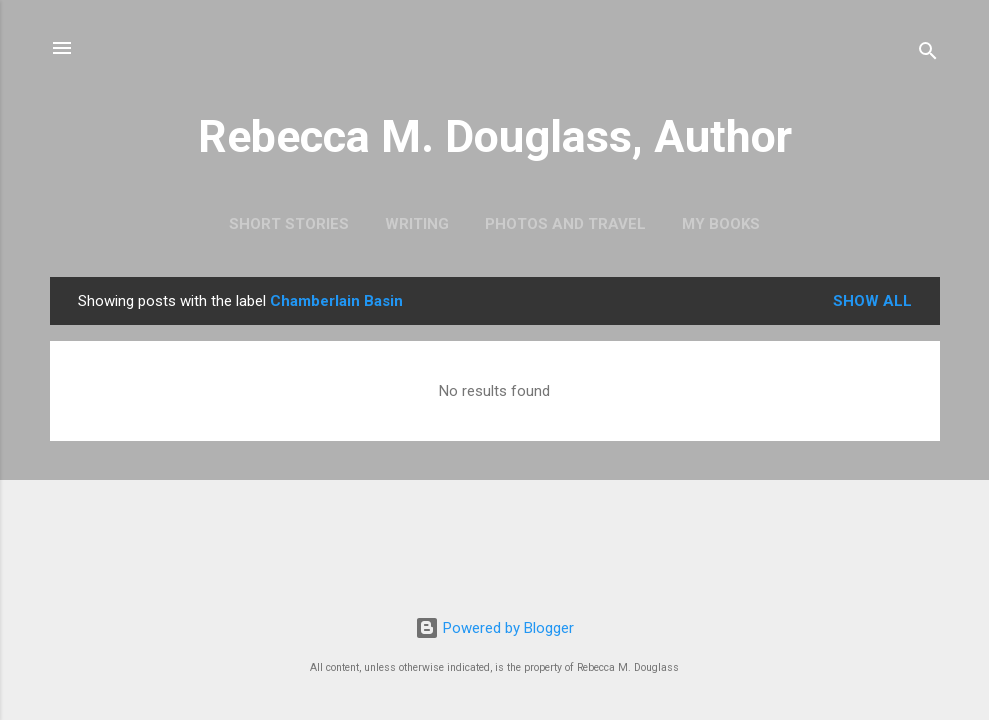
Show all (872, 301)
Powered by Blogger (494, 628)
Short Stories (289, 224)
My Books (721, 224)
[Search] (928, 54)
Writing (417, 224)
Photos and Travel (565, 224)
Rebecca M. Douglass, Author (495, 136)
